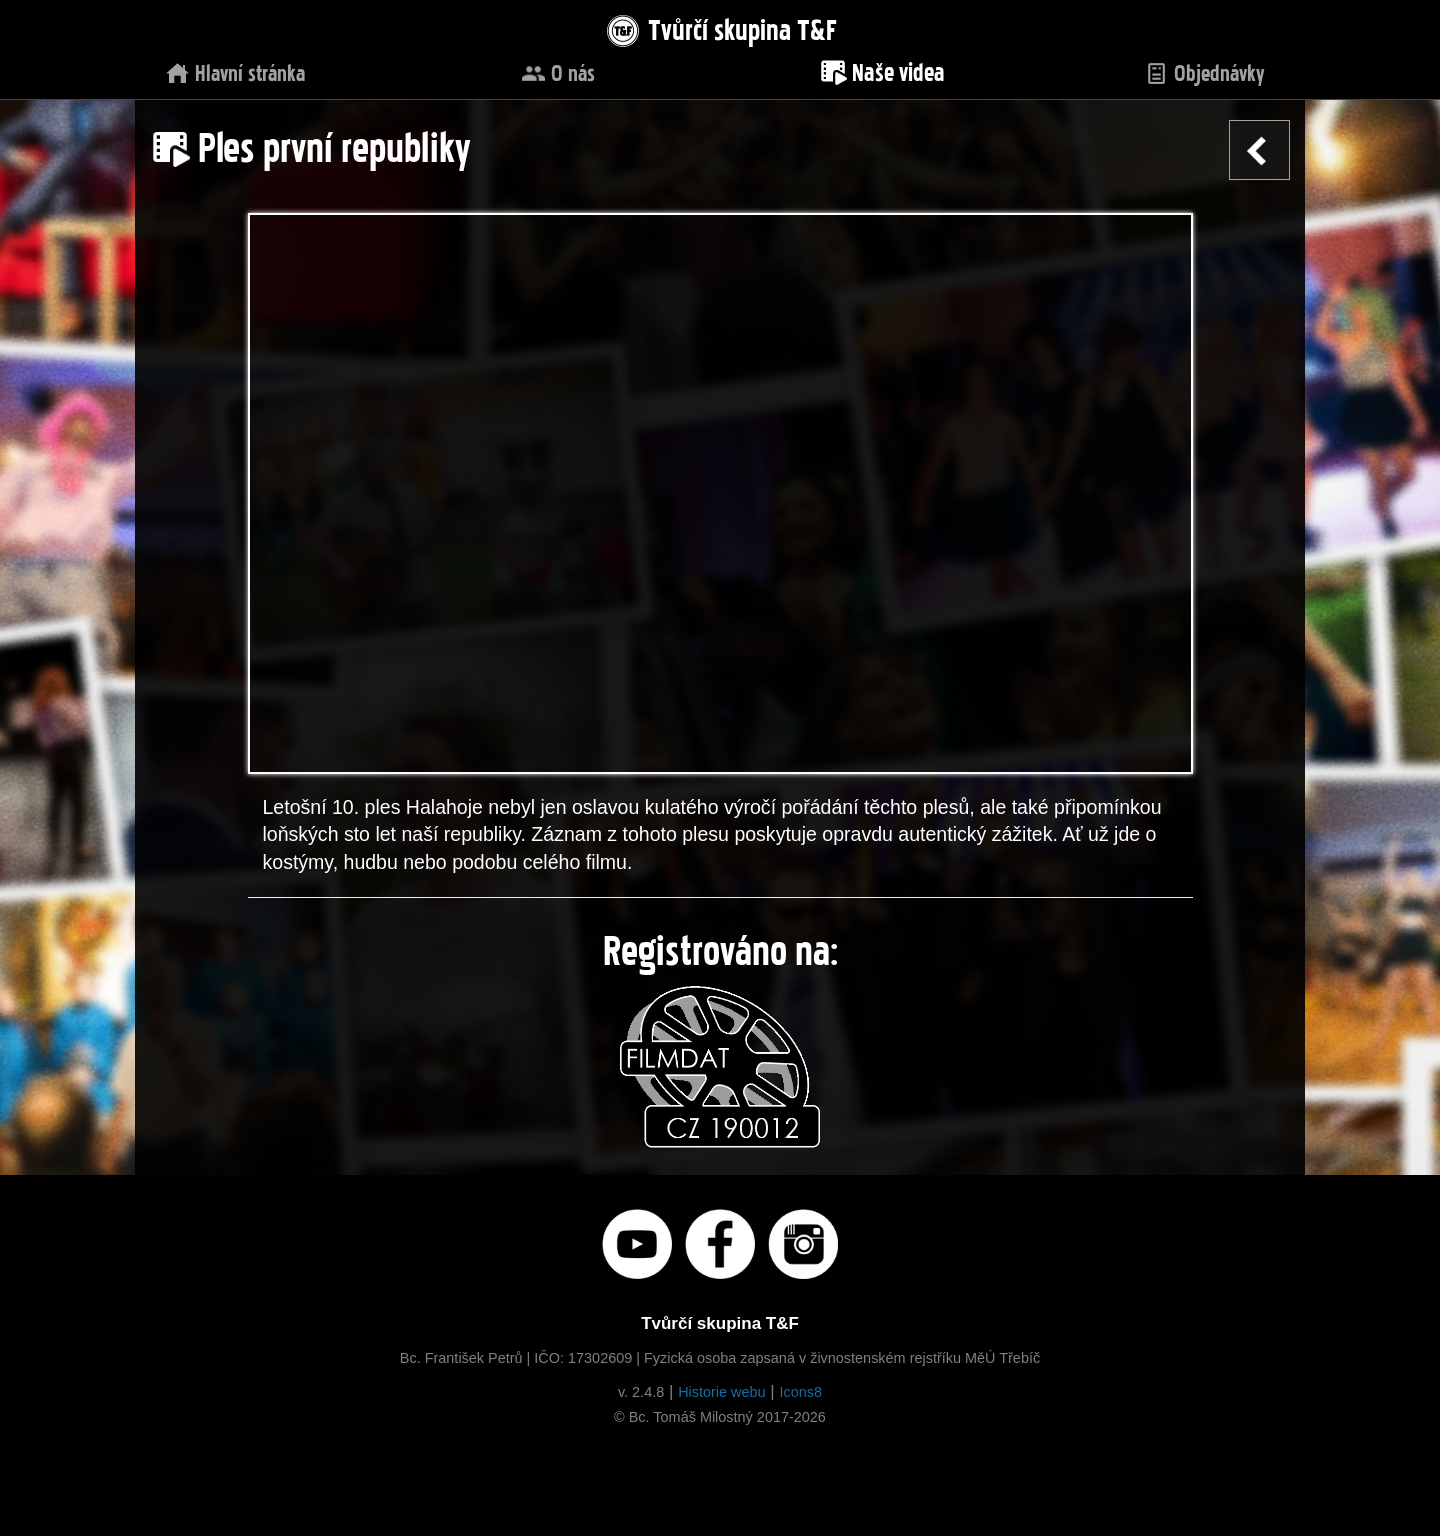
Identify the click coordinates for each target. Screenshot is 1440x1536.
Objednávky (1204, 70)
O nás (558, 70)
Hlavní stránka (235, 70)
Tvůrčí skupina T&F (720, 26)
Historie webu (721, 1392)
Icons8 (800, 1392)
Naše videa (882, 69)
